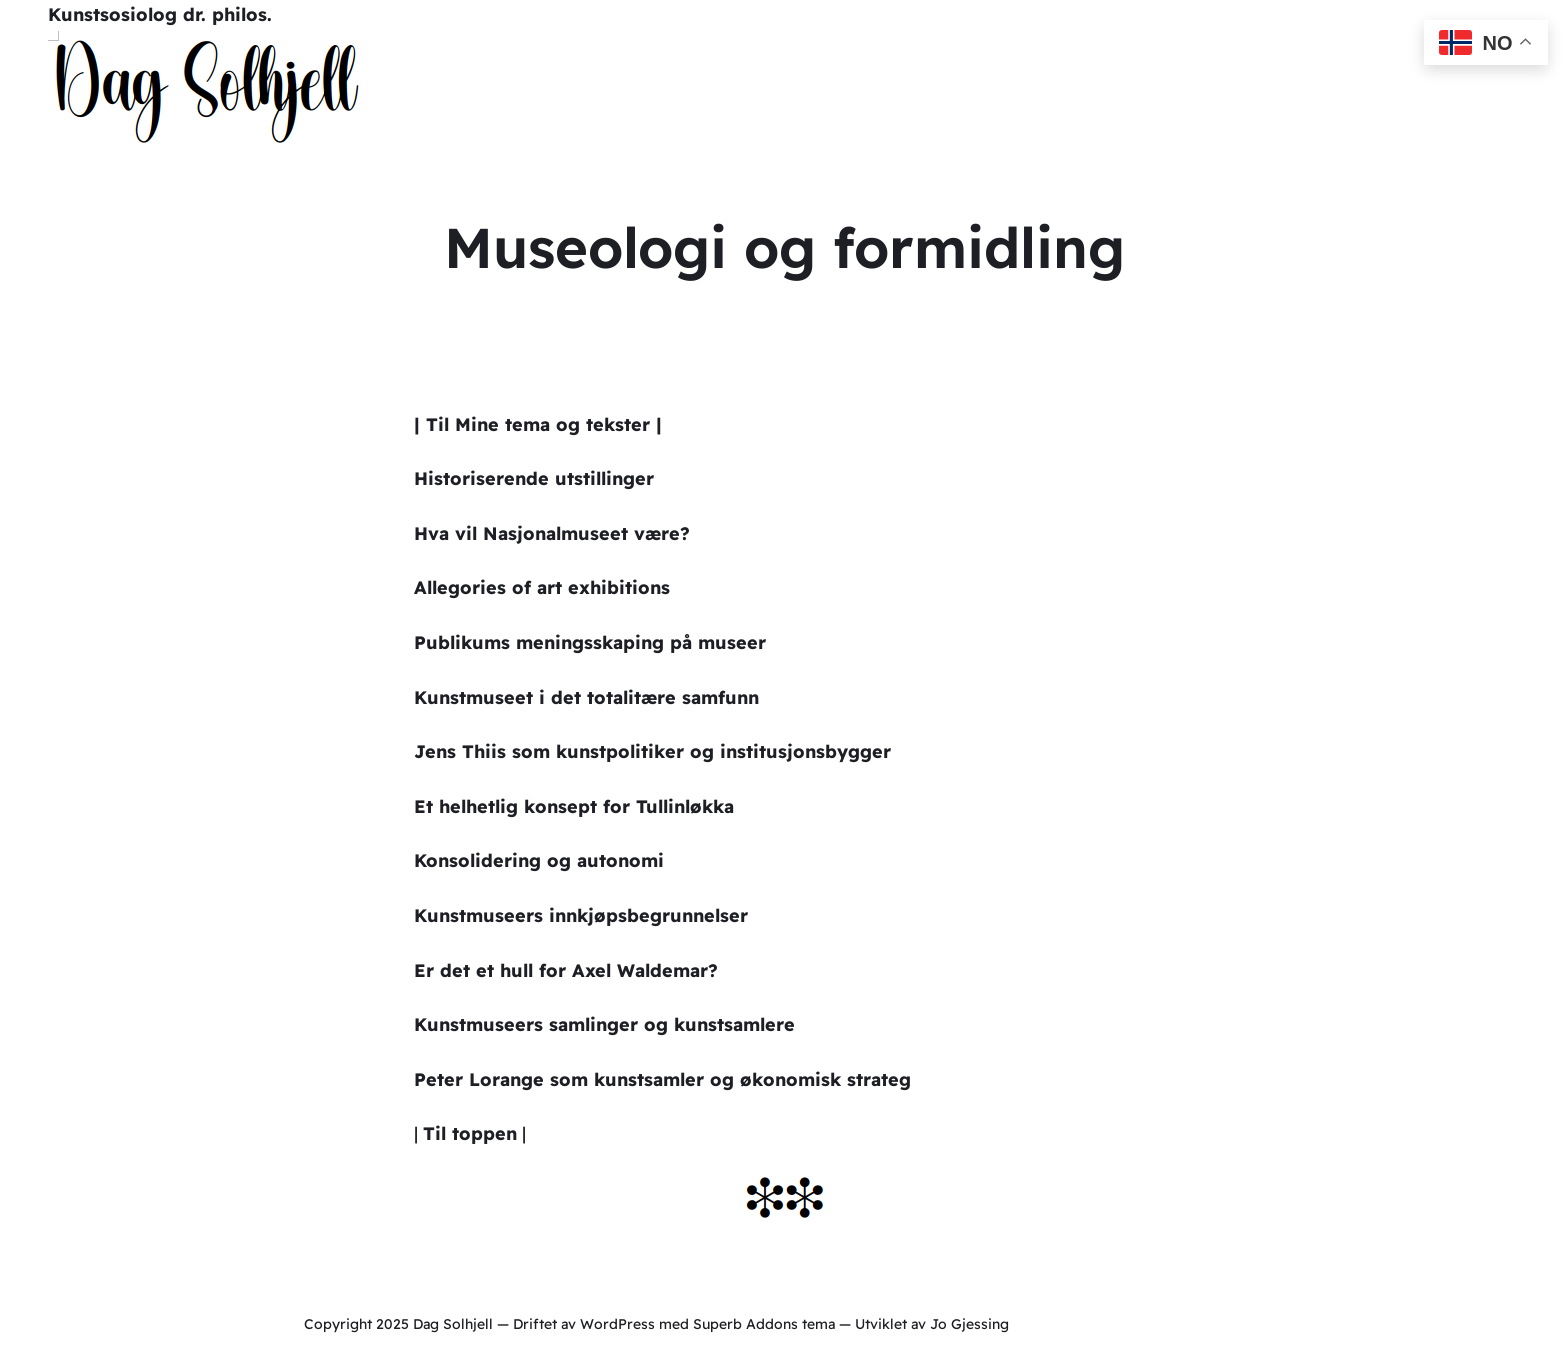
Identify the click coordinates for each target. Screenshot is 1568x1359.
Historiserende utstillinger (534, 478)
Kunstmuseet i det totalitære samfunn (586, 697)
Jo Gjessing (969, 1324)
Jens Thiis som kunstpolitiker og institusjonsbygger (652, 751)
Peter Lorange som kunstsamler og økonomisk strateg (662, 1079)
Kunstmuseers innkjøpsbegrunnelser (581, 915)
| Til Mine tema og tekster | (538, 424)
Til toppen (470, 1133)
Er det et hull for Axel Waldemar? (566, 970)
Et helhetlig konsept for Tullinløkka (574, 806)
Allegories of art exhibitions (542, 587)
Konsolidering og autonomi (539, 860)
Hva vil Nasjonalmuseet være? (552, 533)
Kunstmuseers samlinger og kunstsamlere (604, 1024)
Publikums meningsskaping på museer (590, 642)
